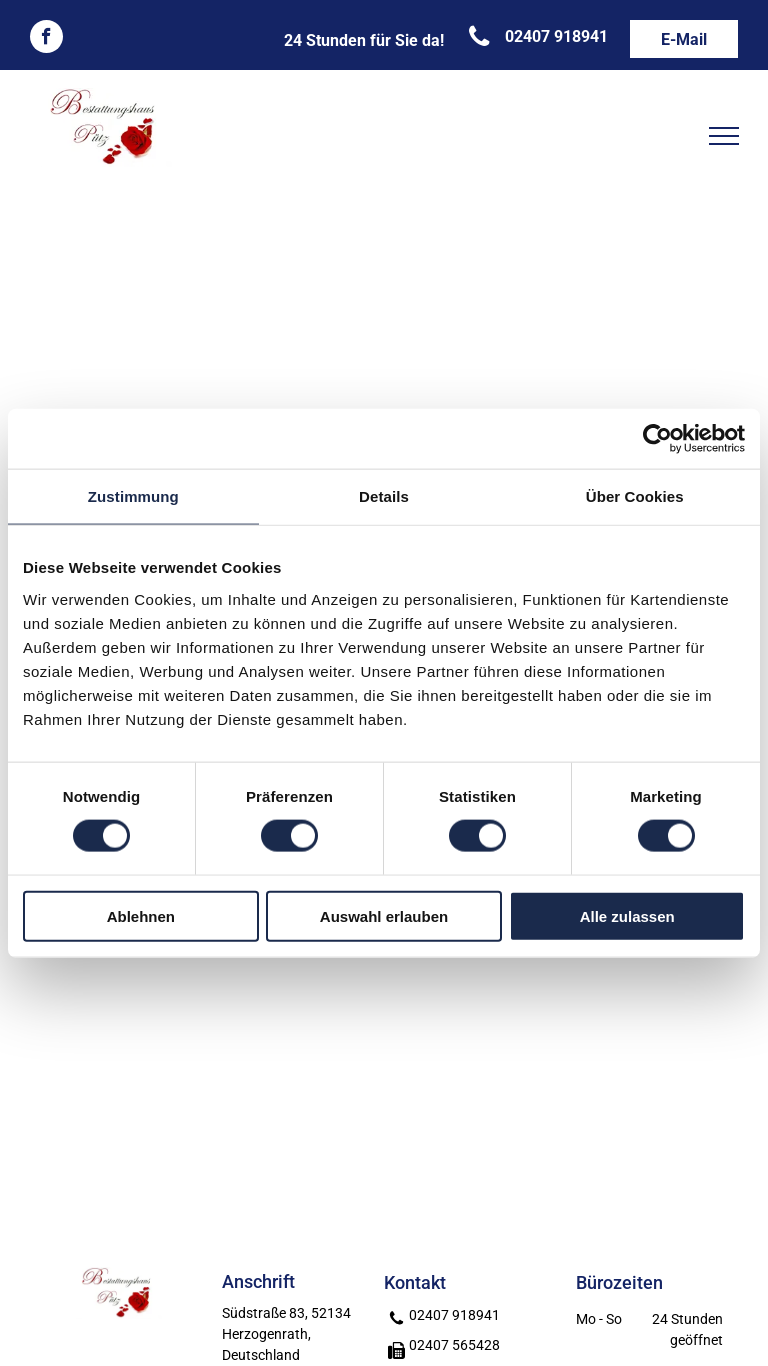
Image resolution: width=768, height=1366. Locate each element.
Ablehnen (141, 915)
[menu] (724, 136)
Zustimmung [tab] (133, 496)
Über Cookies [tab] (635, 496)
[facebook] (46, 39)
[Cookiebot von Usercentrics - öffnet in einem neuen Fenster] (657, 439)
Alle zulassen (627, 915)
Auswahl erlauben (384, 915)
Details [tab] (384, 496)
